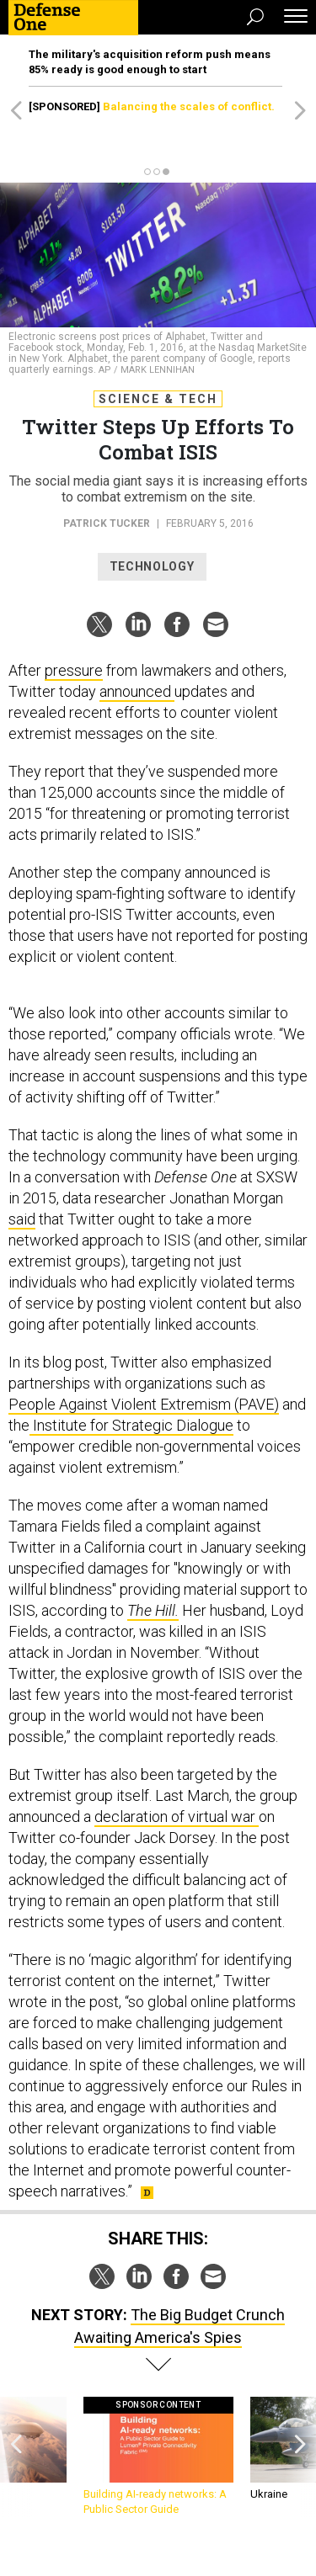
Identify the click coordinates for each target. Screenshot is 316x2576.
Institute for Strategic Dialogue (131, 1425)
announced (136, 691)
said (21, 1219)
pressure (74, 670)
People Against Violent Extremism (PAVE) (143, 1404)
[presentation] (16, 2457)
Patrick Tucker (106, 523)
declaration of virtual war (176, 1816)
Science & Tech (158, 399)
